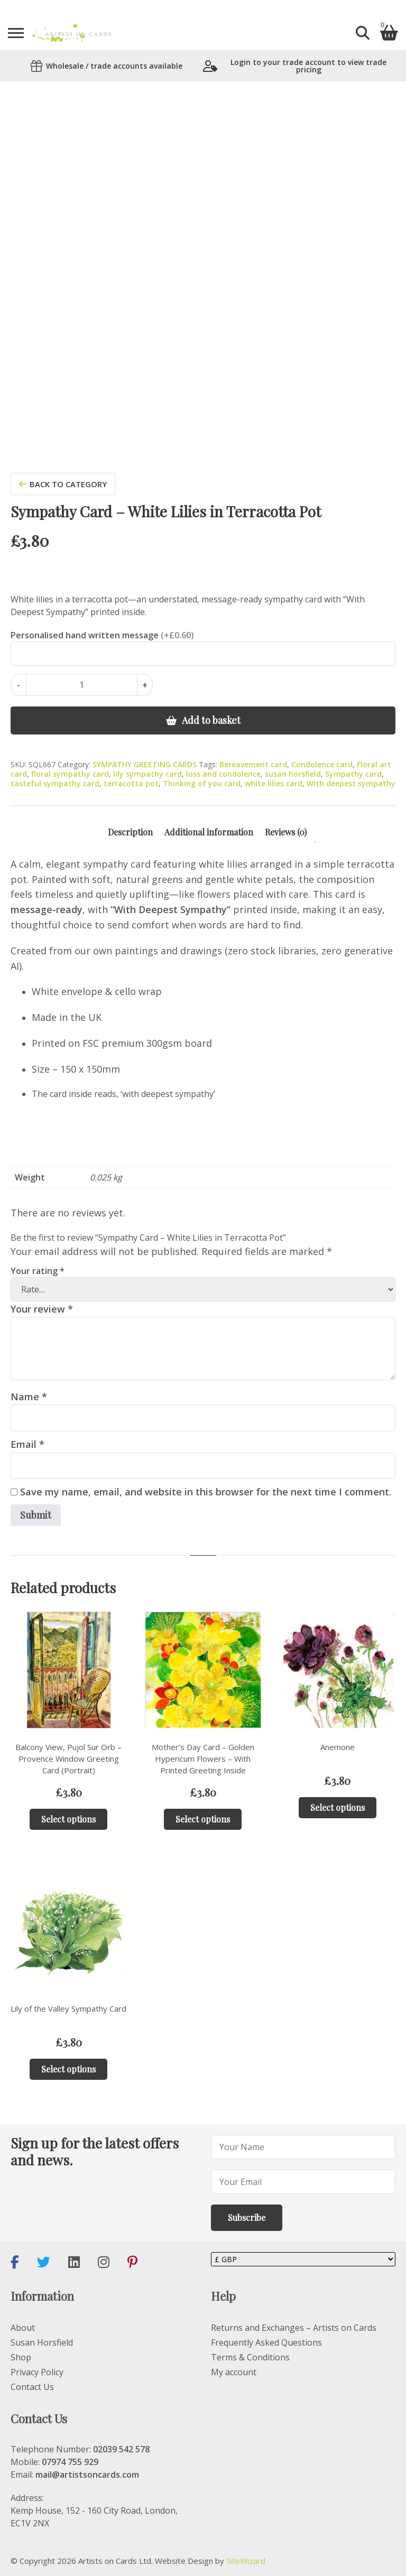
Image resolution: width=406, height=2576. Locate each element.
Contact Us (32, 2387)
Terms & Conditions (250, 2357)
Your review (42, 1309)
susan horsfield (293, 774)
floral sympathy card (70, 774)
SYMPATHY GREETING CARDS (145, 764)
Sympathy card (353, 774)
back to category (63, 484)
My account (233, 2372)
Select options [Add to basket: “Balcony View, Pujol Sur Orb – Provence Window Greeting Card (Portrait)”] (68, 1819)
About (23, 2327)
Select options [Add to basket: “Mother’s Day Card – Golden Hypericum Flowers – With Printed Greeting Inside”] (203, 1819)
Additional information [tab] (208, 832)
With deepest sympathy (351, 783)
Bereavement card (253, 764)
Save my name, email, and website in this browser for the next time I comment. (205, 1491)
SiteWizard (245, 2560)
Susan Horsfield (42, 2342)
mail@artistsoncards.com (87, 2474)
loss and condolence (223, 774)
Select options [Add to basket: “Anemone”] (337, 1807)
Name (29, 1396)
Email (27, 1444)
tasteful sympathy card (55, 783)
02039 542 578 (121, 2449)
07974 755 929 (70, 2462)
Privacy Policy (37, 2372)
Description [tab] (130, 832)
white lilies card (273, 783)
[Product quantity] (81, 685)
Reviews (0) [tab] (286, 832)
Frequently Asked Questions (266, 2342)
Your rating (37, 1271)
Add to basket (211, 720)
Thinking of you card (202, 783)
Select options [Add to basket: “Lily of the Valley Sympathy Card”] (68, 2069)
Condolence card (322, 764)
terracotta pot (131, 783)
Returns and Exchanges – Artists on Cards (293, 2327)
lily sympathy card (147, 774)
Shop (21, 2357)
